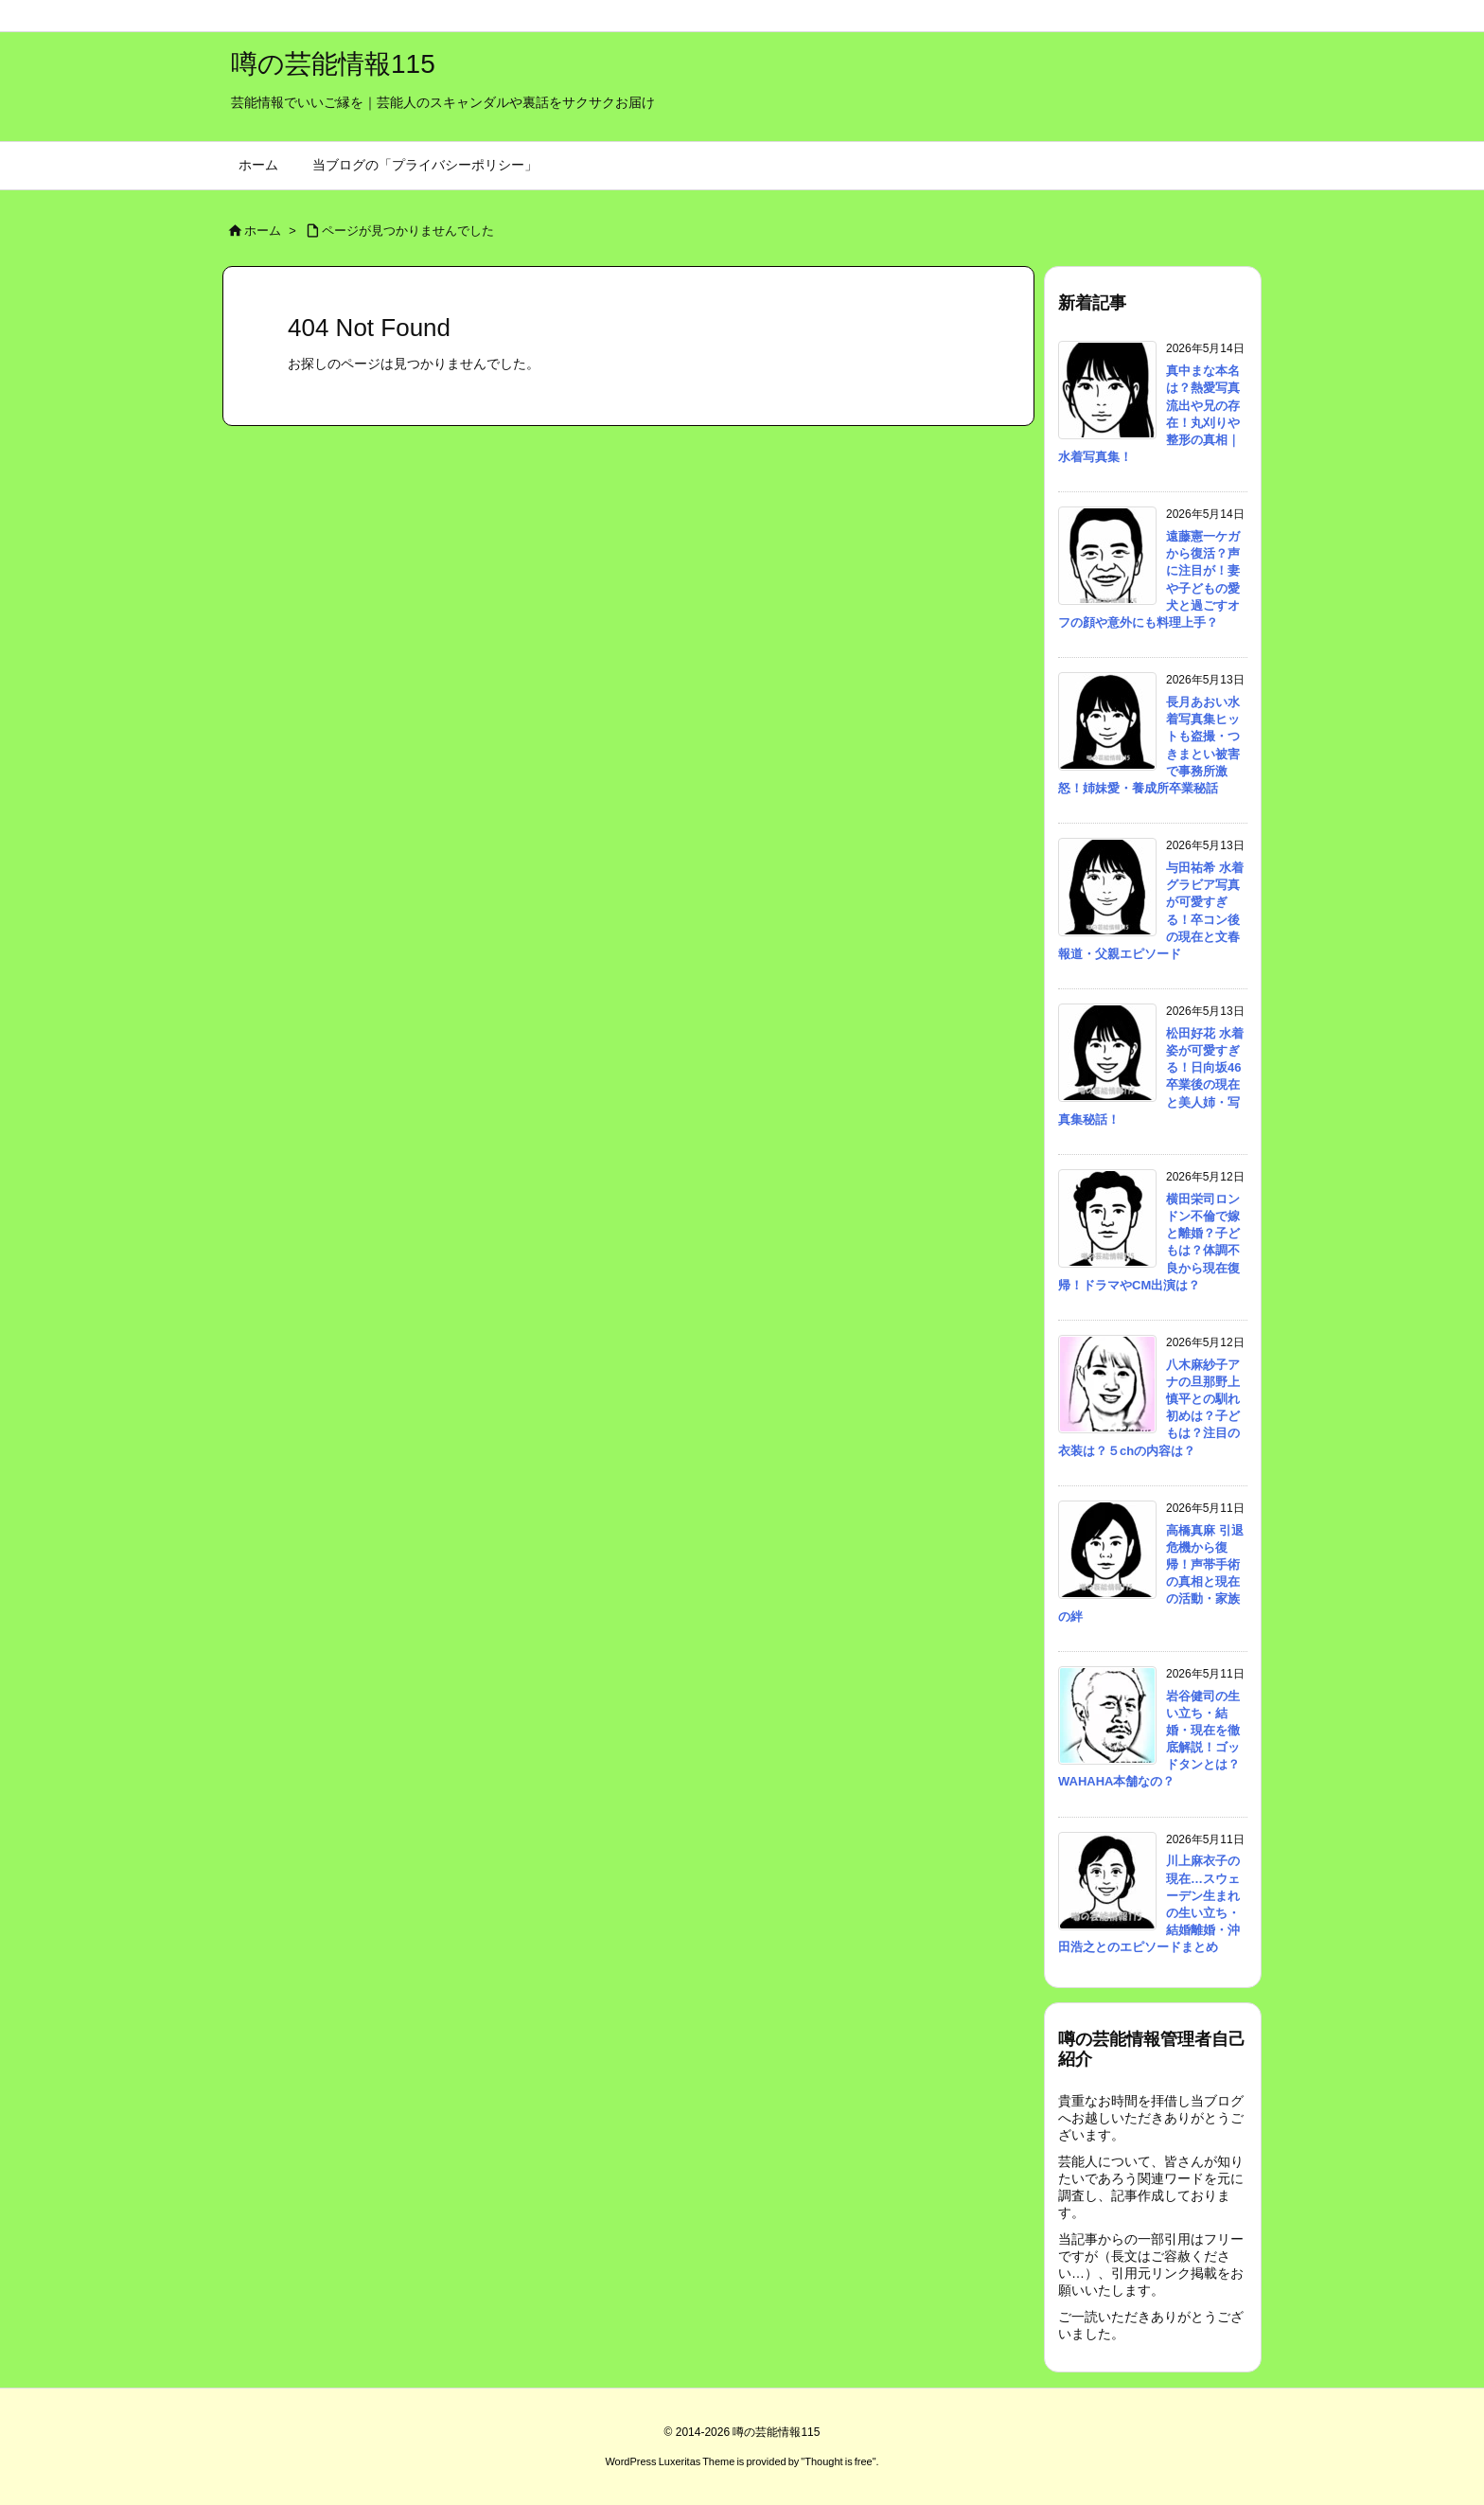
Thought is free (838, 2461)
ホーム (262, 230)
